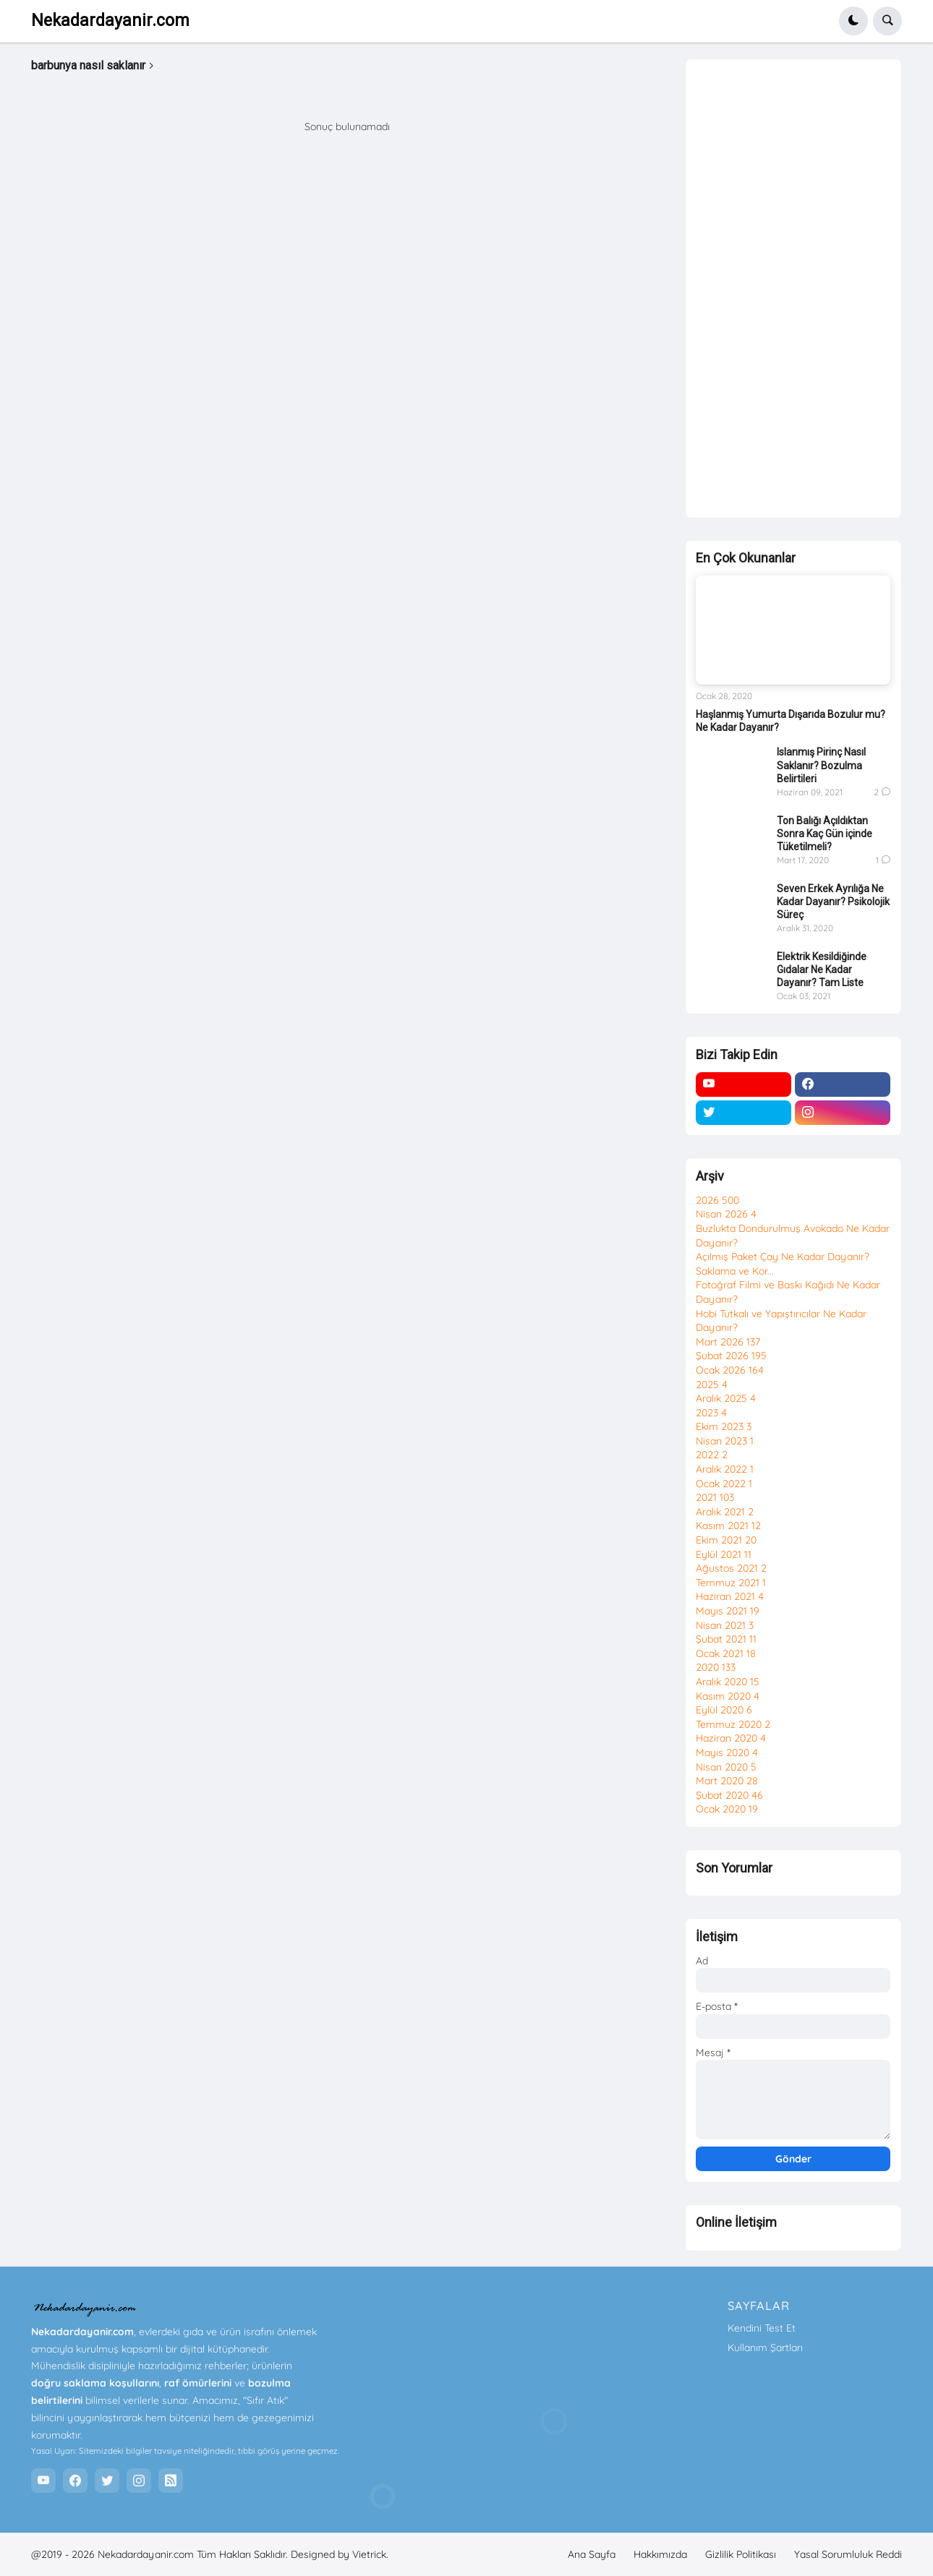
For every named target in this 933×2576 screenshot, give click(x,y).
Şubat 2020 (729, 1795)
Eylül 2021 (723, 1554)
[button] (853, 21)
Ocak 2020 (727, 1808)
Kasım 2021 (728, 1525)
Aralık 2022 (725, 1469)
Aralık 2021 (725, 1511)
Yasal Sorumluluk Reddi (848, 2554)
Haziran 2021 (730, 1596)
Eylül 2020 (724, 1709)
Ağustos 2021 (731, 1568)
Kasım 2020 (727, 1696)
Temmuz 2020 (733, 1724)
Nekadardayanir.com (110, 20)
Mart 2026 (728, 1341)
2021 (715, 1497)
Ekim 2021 (726, 1539)
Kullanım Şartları (765, 2347)
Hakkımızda (660, 2554)
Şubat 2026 (731, 1355)
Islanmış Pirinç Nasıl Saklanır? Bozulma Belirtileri (821, 765)
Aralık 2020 (727, 1681)
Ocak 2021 (726, 1653)
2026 (717, 1200)
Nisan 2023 (725, 1440)
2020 (716, 1667)
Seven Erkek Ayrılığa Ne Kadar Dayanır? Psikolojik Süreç (833, 901)
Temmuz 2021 (731, 1582)
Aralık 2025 (726, 1398)
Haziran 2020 (731, 1738)
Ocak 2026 (730, 1370)
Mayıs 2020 (727, 1752)
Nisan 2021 (725, 1625)
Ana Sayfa (591, 2554)
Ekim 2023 (723, 1426)
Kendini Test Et (762, 2328)
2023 (711, 1412)
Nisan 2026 (726, 1213)
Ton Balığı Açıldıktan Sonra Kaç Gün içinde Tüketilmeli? (824, 833)
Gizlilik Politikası (740, 2554)
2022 (712, 1454)
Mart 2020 (727, 1780)
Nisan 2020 (726, 1766)
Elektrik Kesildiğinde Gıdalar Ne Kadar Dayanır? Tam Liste (821, 969)
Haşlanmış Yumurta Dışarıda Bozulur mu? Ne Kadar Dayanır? (790, 721)
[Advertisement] (793, 290)
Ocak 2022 (724, 1483)
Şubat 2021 (726, 1639)
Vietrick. (370, 2554)
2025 (712, 1384)
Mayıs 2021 (727, 1610)
